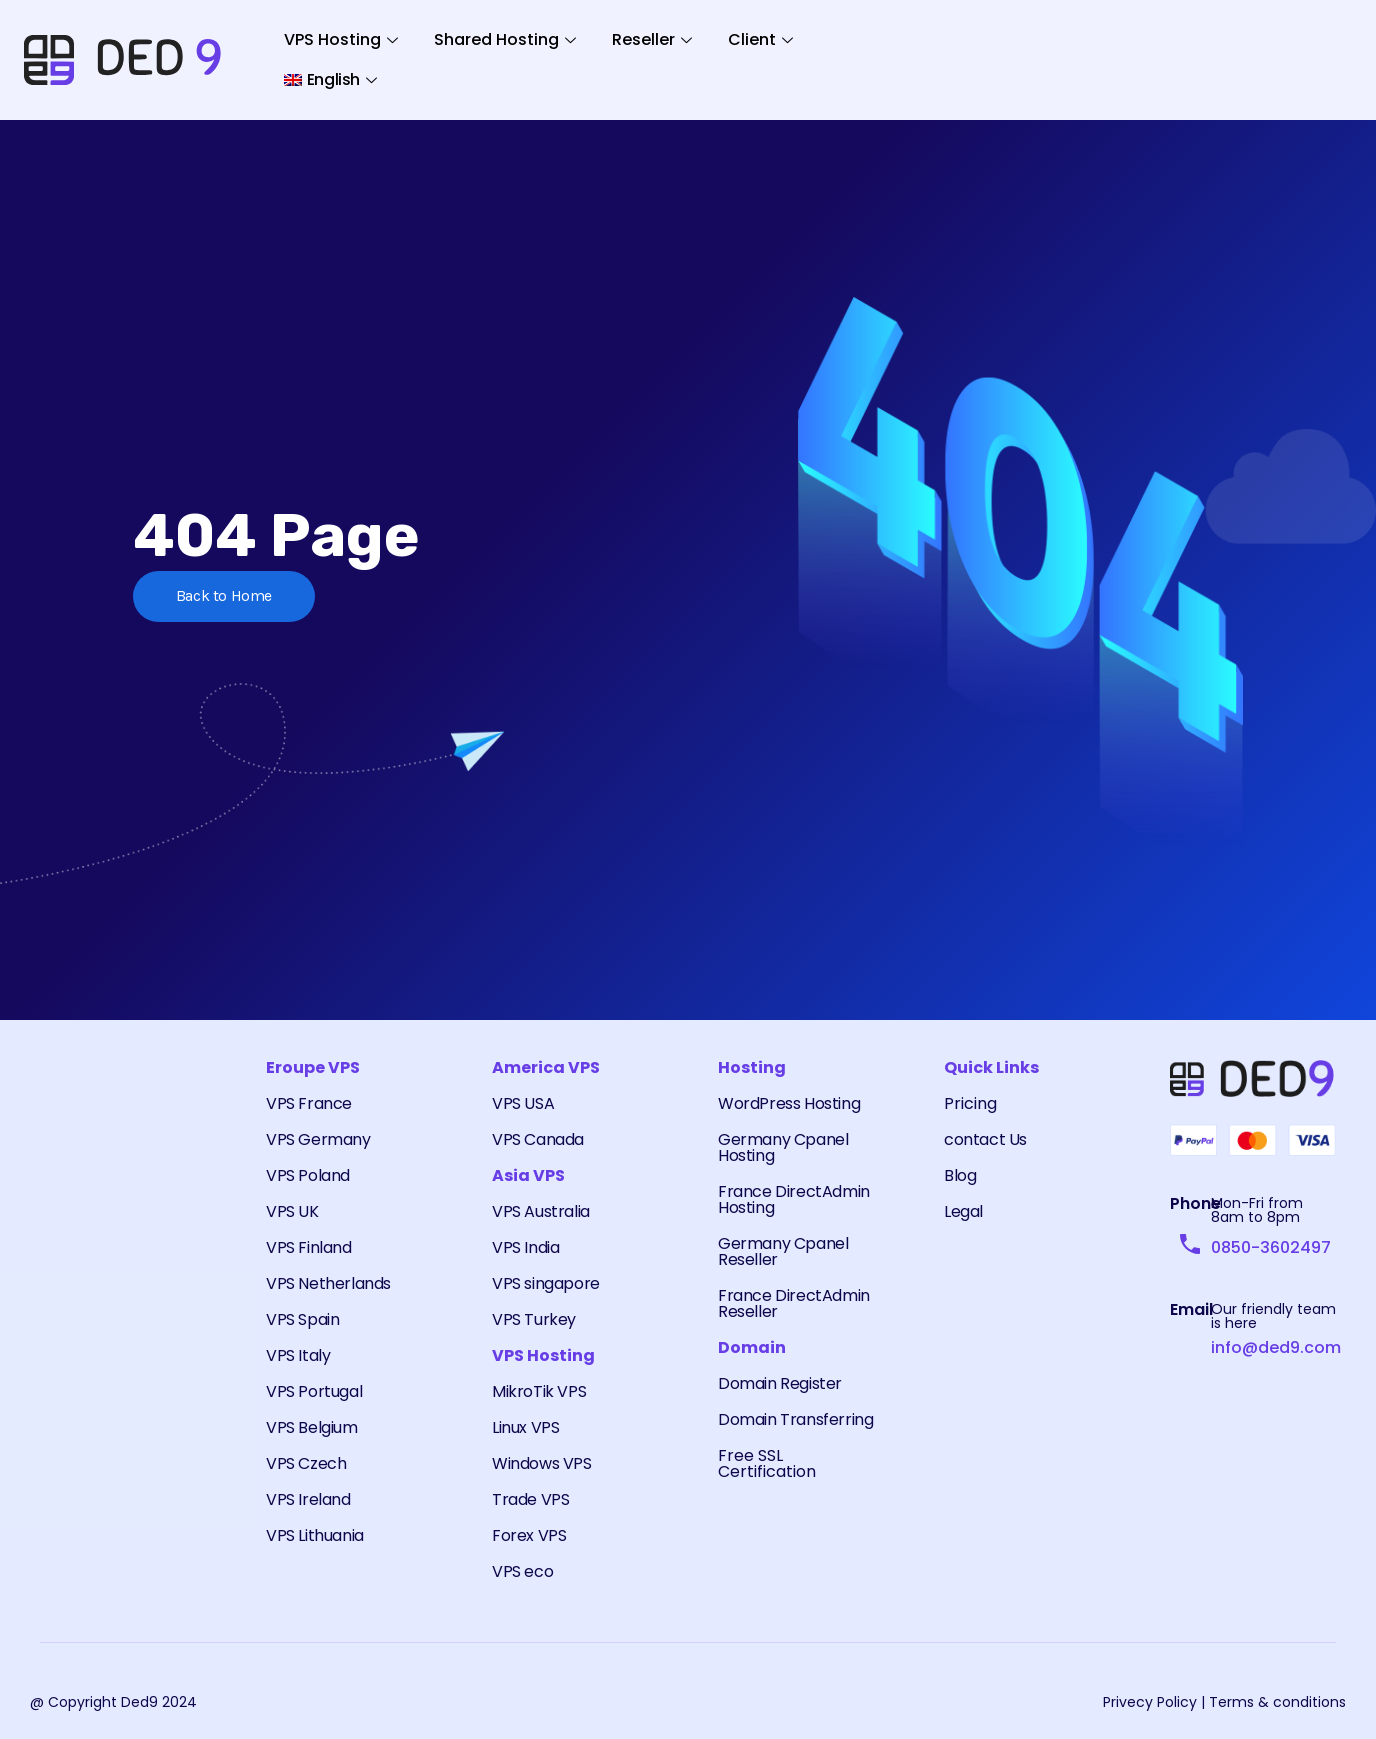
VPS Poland (308, 1175)
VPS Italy (298, 1355)
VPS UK (292, 1211)
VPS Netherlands (328, 1283)
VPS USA (523, 1103)
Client (760, 39)
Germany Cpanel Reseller (783, 1251)
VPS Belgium (312, 1427)
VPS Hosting (341, 39)
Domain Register (780, 1383)
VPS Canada (538, 1139)
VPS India (525, 1247)
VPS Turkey (534, 1319)
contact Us (985, 1139)
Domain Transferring (795, 1419)
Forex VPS (529, 1535)
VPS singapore (546, 1283)
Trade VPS (530, 1499)
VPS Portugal (314, 1391)
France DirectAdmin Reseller (794, 1303)
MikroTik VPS (539, 1391)
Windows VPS (542, 1463)
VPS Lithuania (315, 1535)
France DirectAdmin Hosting (794, 1199)
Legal (963, 1211)
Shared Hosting (505, 39)
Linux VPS (525, 1427)
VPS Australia (541, 1211)
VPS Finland (309, 1247)
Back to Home (226, 596)
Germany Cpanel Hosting (783, 1147)
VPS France (309, 1103)
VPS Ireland (308, 1499)
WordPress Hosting (789, 1103)
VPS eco (522, 1571)
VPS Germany (318, 1139)
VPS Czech (306, 1463)
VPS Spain (302, 1319)
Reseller (652, 39)
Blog (960, 1175)
